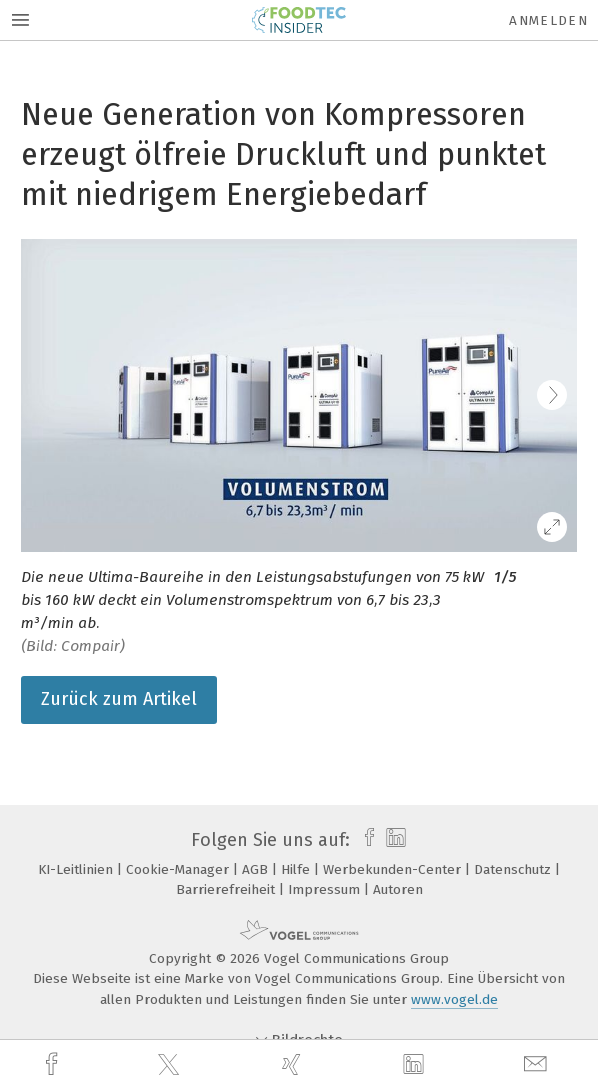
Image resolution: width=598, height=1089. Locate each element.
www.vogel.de (454, 999)
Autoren (398, 889)
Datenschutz (514, 869)
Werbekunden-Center (394, 869)
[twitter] (171, 1065)
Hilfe (297, 869)
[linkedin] (416, 1065)
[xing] (294, 1064)
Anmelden (548, 20)
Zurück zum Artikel (119, 699)
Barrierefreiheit (227, 889)
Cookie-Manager (179, 869)
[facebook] (54, 1064)
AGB (257, 869)
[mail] (538, 1064)
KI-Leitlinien (77, 869)
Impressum (326, 889)
